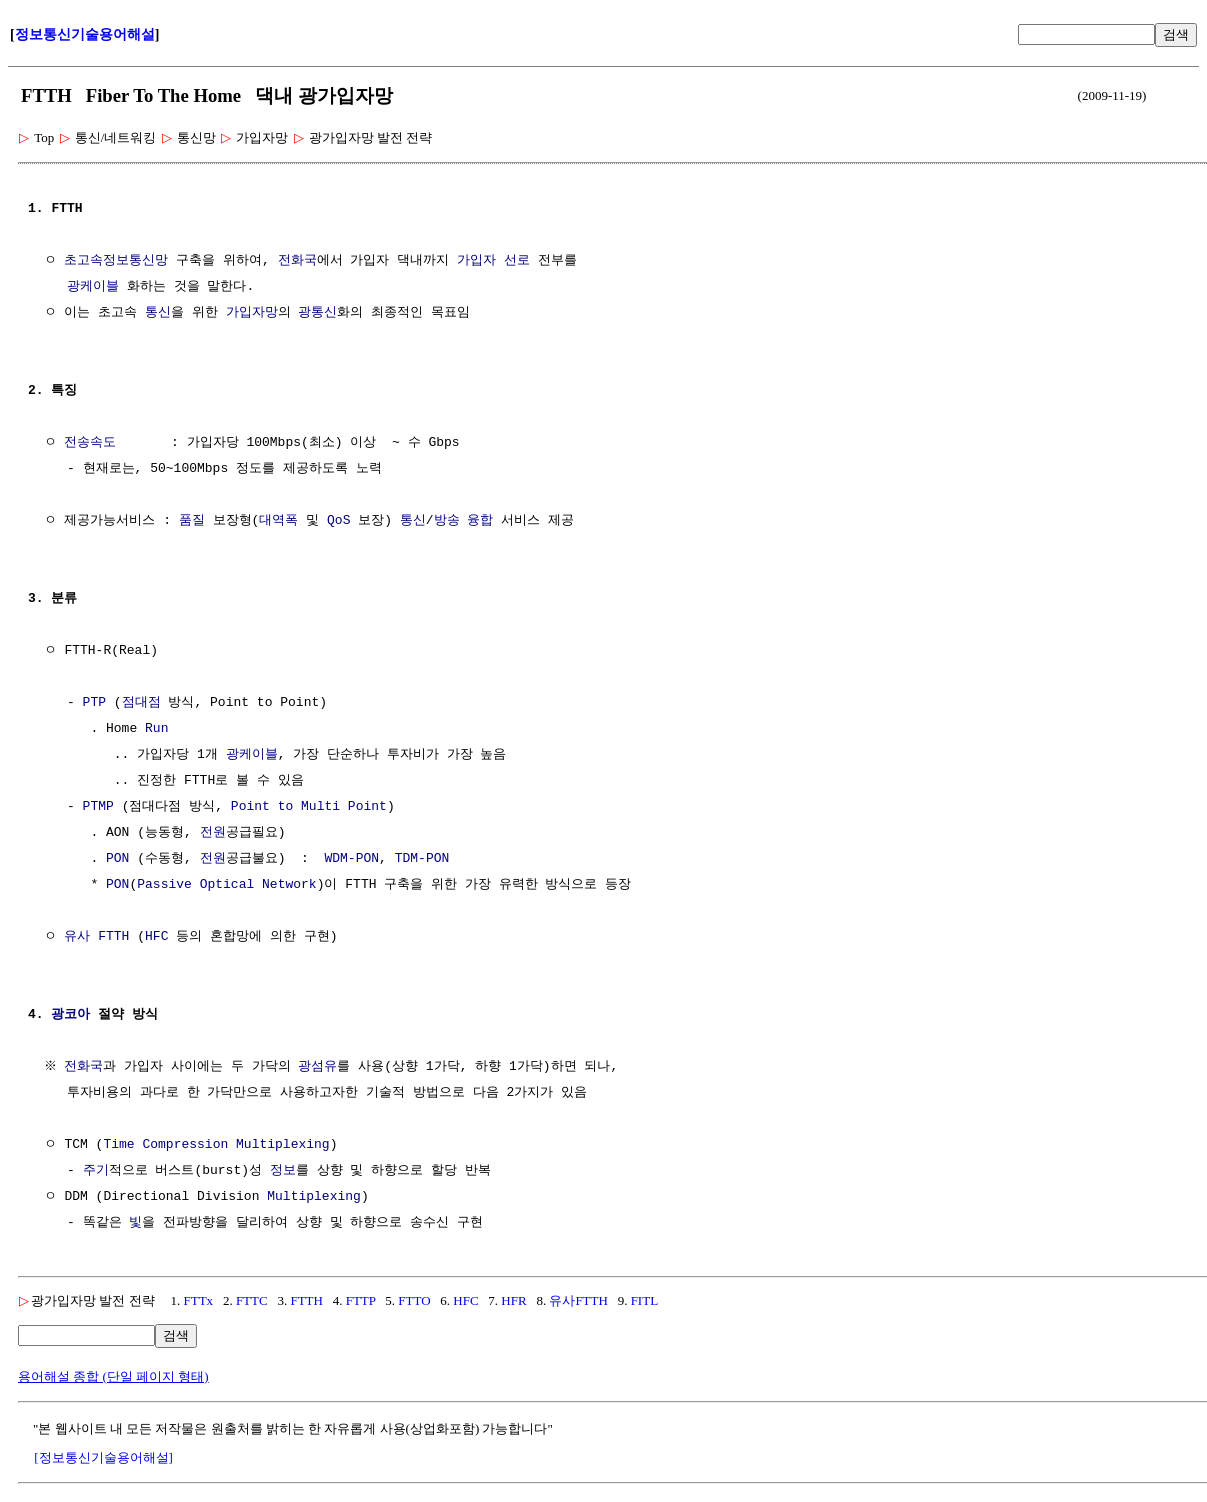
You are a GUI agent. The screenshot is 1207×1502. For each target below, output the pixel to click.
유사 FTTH (96, 937)
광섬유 (320, 1067)
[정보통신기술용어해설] (103, 1457)
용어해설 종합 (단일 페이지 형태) (113, 1376)
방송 (447, 521)
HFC (156, 937)
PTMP (98, 807)
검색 (1176, 34)
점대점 (141, 703)
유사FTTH (578, 1300)
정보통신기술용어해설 (85, 34)
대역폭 (278, 521)
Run (156, 729)
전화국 (297, 261)
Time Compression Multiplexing (216, 1145)
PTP (94, 703)
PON (117, 859)
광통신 (317, 313)
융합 (480, 521)
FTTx (199, 1300)
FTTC (252, 1300)
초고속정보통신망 (116, 261)
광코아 (70, 1015)
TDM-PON (422, 859)
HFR (513, 1300)
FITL (644, 1300)
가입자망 (252, 313)
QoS (338, 521)
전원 (213, 833)
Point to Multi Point (309, 807)
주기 (96, 1171)
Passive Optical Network (226, 885)
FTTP (361, 1300)
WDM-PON (351, 859)
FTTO (414, 1300)
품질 (192, 521)
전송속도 (90, 443)
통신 (158, 313)
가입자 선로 (493, 261)
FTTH (306, 1300)
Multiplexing (314, 1197)
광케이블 (93, 287)
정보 (283, 1171)
